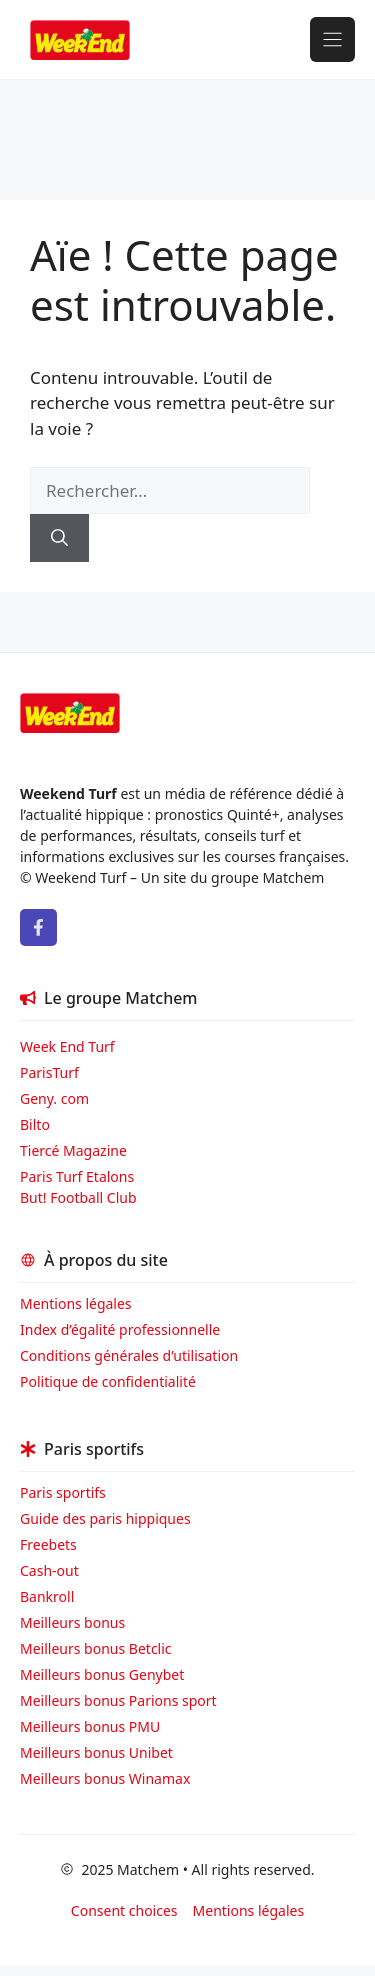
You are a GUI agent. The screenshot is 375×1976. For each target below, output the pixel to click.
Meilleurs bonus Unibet (96, 1752)
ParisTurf (49, 1072)
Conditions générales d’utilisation (129, 1355)
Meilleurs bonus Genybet (102, 1674)
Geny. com (54, 1098)
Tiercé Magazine (73, 1150)
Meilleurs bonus (72, 1622)
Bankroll (47, 1596)
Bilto (35, 1124)
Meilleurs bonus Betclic (96, 1648)
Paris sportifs (63, 1492)
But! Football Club (78, 1197)
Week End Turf (67, 1046)
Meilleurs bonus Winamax (105, 1778)
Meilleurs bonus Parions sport (118, 1700)
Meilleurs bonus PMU (90, 1726)
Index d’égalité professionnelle (122, 1329)
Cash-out (49, 1570)
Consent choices (124, 1910)
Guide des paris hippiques (105, 1518)
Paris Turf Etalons (77, 1176)
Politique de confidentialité (108, 1381)
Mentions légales (76, 1303)
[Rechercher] (59, 538)
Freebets (48, 1544)
